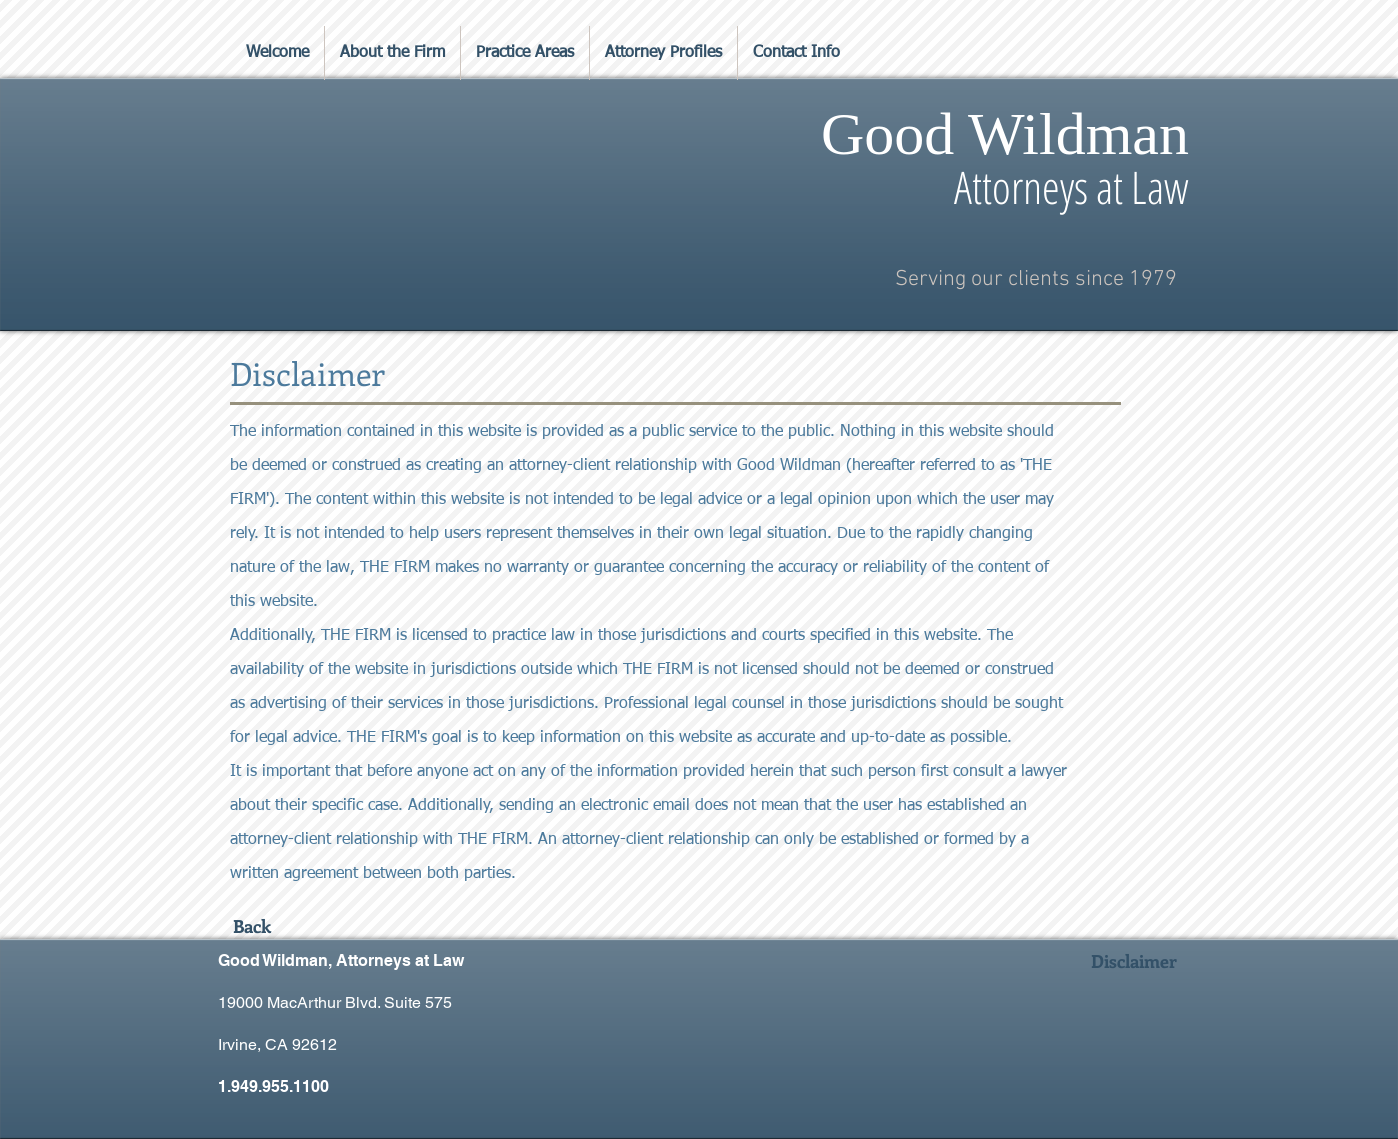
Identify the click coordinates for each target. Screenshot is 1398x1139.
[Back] (252, 926)
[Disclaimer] (1133, 961)
